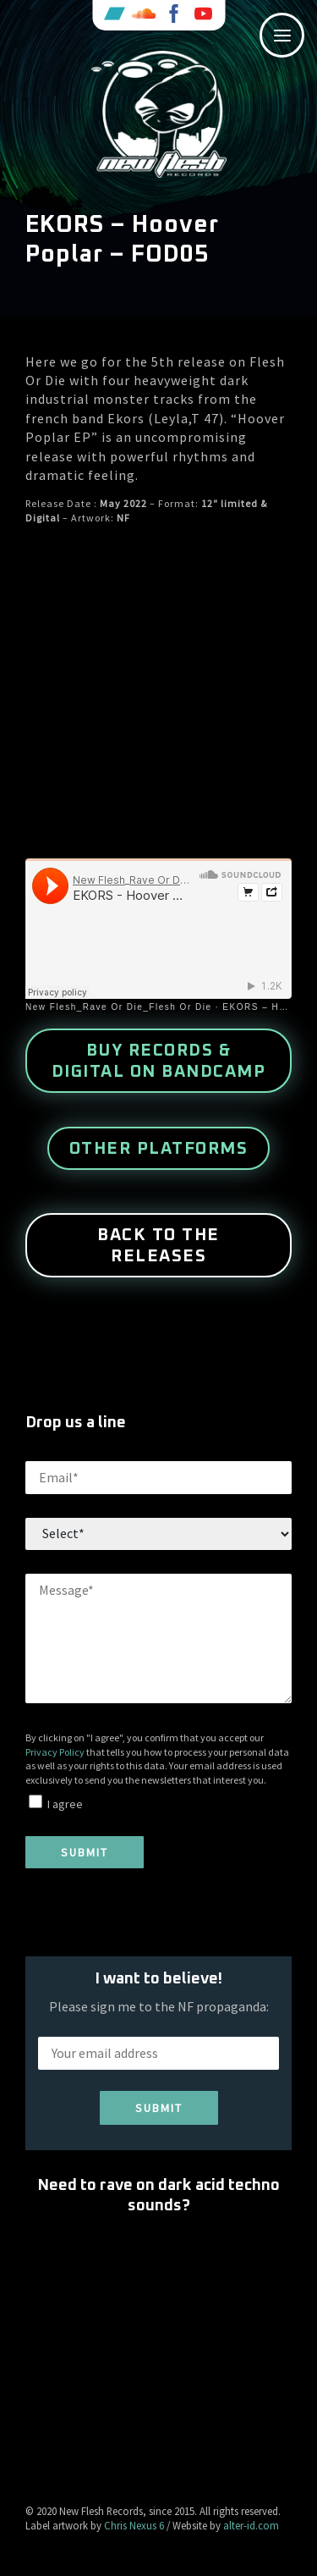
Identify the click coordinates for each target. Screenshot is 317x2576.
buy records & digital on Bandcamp (159, 1061)
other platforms (159, 1148)
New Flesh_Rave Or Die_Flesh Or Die (118, 1007)
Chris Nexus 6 (134, 2525)
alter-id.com (251, 2525)
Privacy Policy (55, 1752)
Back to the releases (158, 1246)
